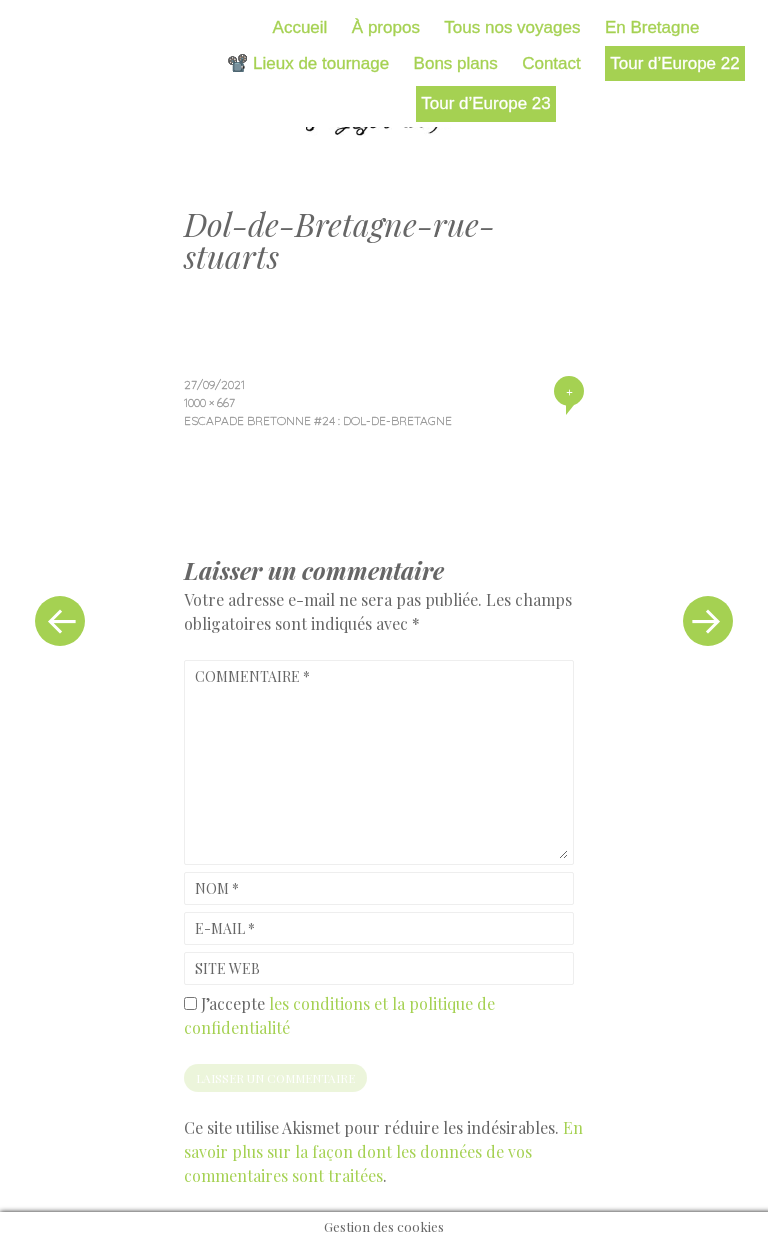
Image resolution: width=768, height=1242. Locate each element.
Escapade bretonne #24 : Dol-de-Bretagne (318, 420)
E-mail (225, 928)
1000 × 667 (209, 402)
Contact (551, 63)
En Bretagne (652, 27)
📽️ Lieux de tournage (308, 63)
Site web (227, 968)
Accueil (300, 27)
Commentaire (252, 676)
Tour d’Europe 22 (674, 63)
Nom (217, 888)
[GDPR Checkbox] (190, 1003)
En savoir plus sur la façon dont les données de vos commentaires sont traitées (383, 1151)
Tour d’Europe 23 (485, 103)
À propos (386, 27)
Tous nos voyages (512, 27)
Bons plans (456, 63)
